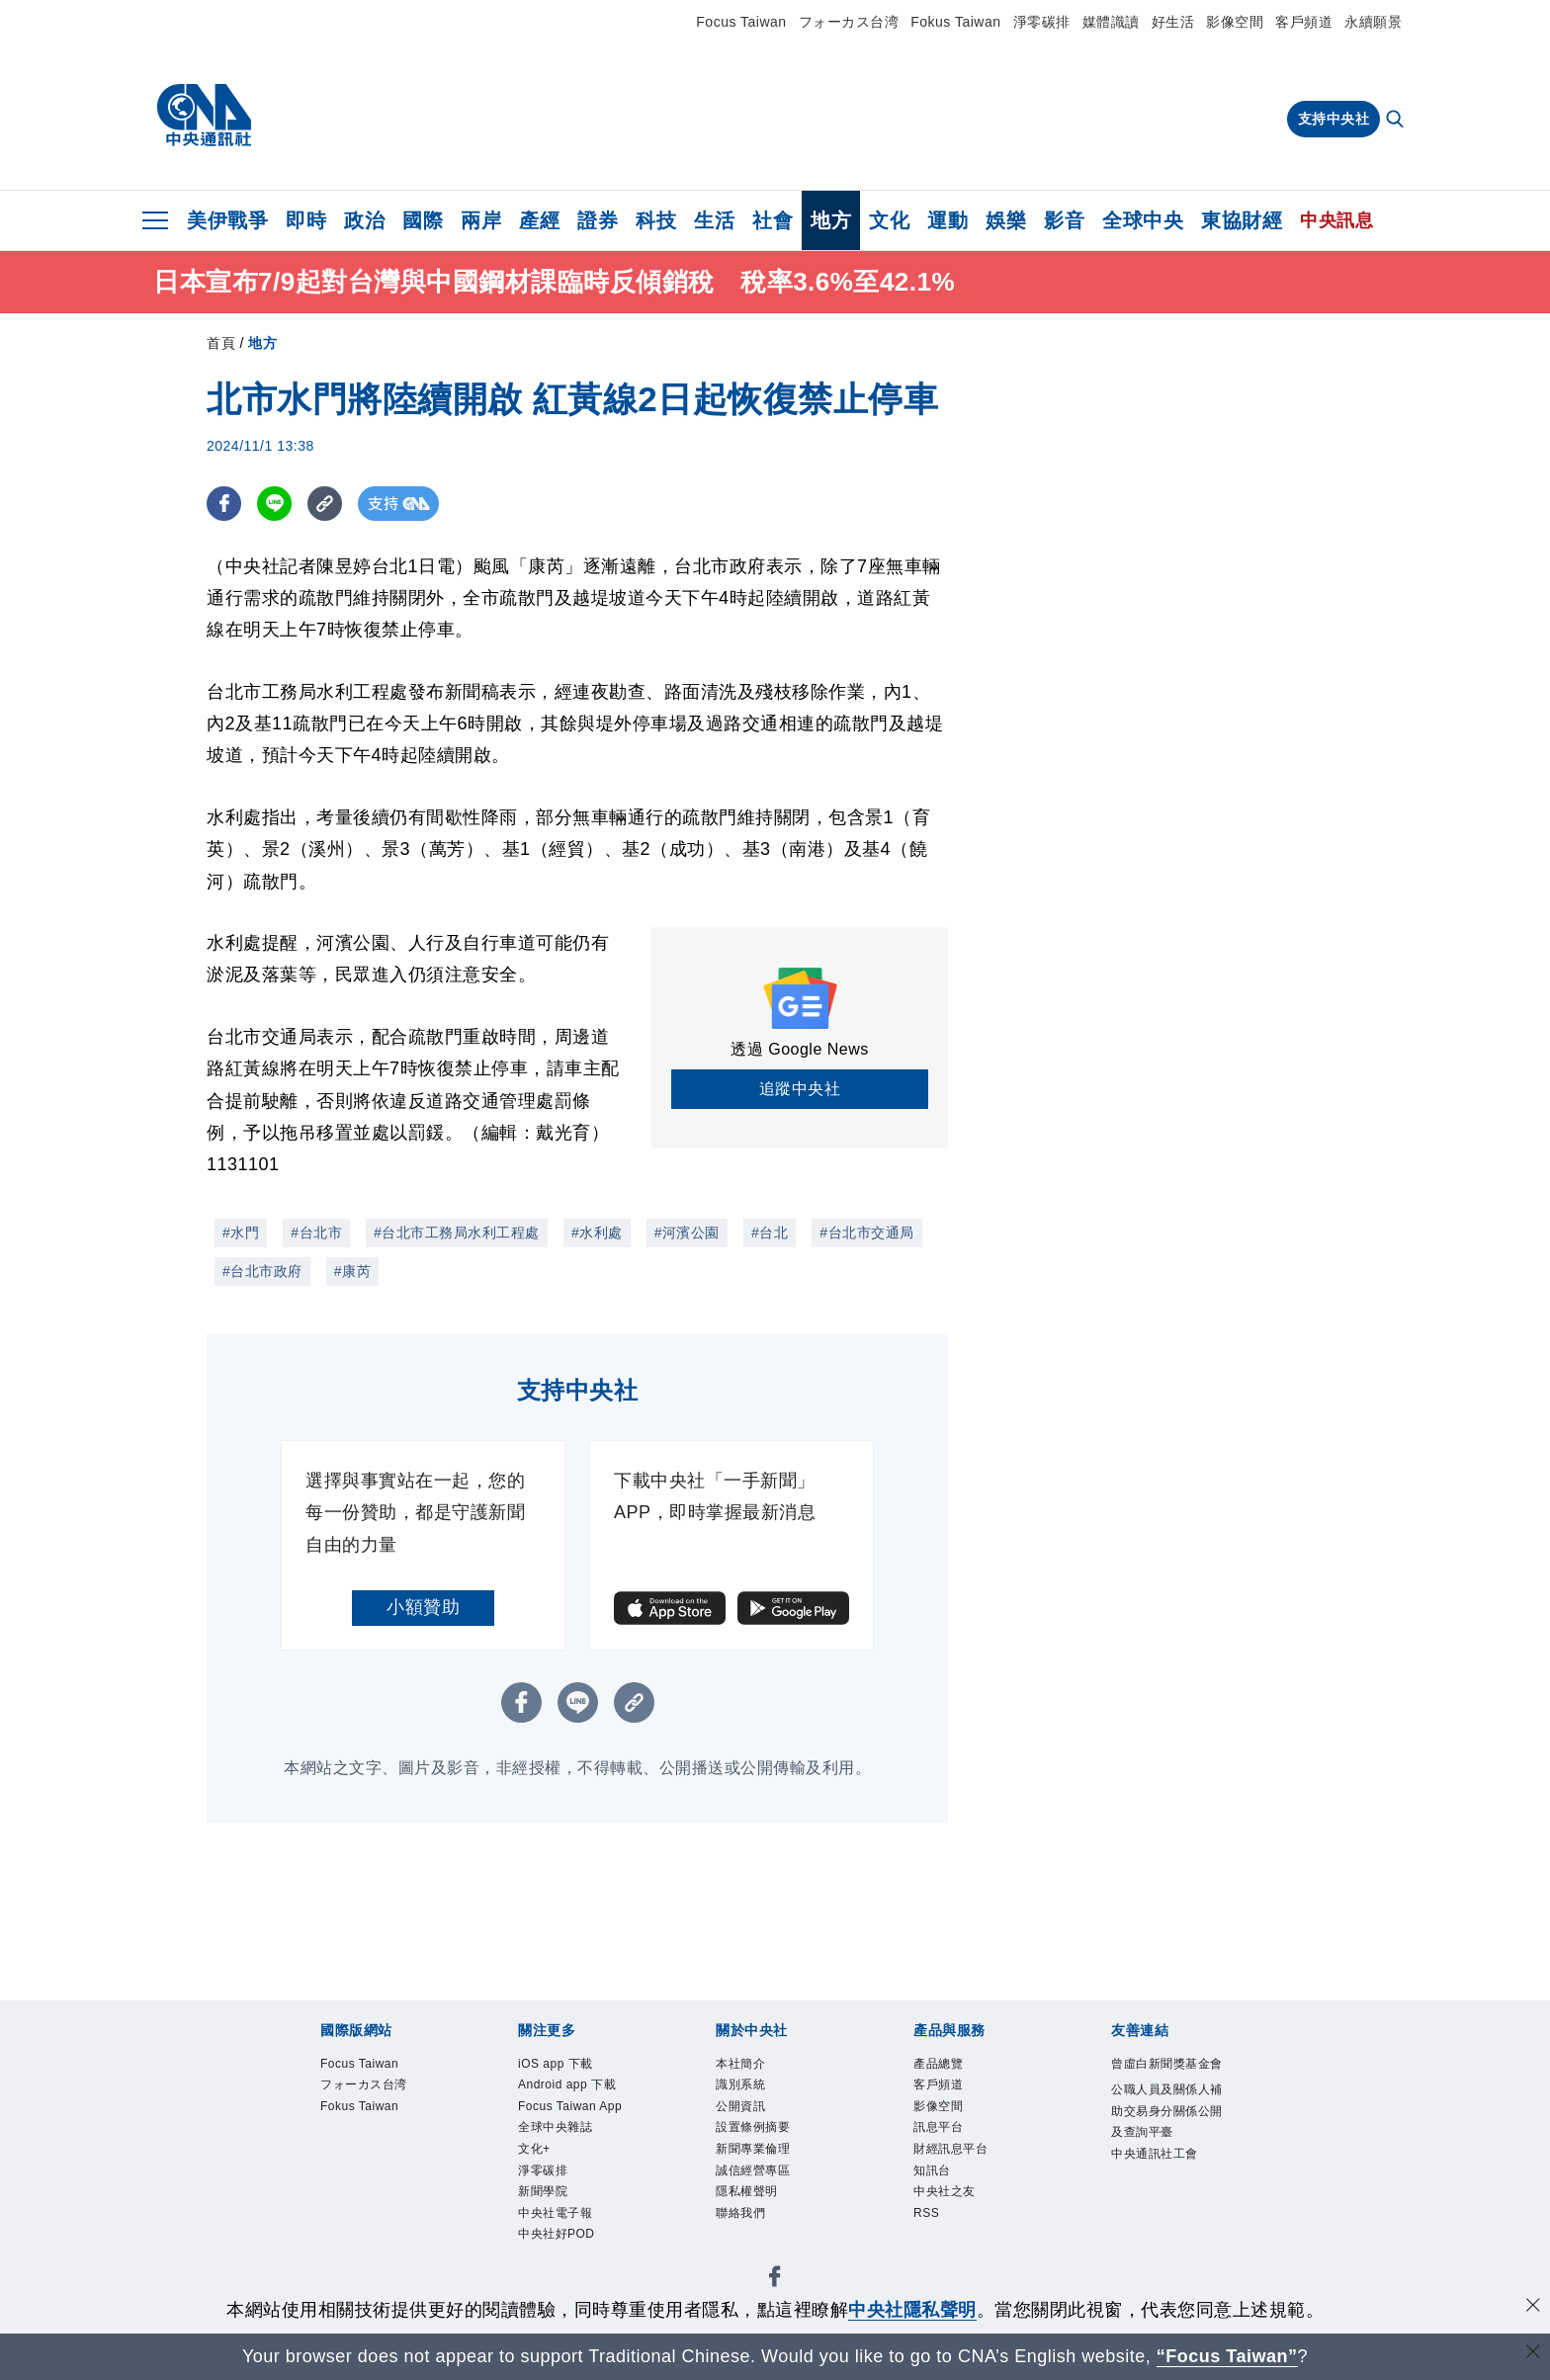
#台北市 (316, 1232)
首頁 (221, 343)
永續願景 (1373, 22)
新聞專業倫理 (765, 2166)
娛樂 (1006, 220)
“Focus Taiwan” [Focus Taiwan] (1227, 2356)
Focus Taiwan (741, 22)
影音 (1064, 220)
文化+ (539, 2215)
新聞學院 (550, 2265)
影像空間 (1234, 22)
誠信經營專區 (765, 2190)
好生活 (1173, 22)
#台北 (769, 1232)
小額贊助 (423, 1607)
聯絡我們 (748, 2240)
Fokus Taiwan (955, 22)
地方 (831, 220)
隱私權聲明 (757, 2215)
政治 (364, 220)
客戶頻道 (1304, 22)
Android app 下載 (573, 2103)
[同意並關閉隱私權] (1533, 2307)
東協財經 (1241, 220)
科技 (656, 220)
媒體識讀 (1111, 22)
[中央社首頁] (204, 115)
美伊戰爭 (227, 220)
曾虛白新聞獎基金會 (1168, 2078)
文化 (889, 220)
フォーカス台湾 (849, 22)
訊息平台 (946, 2140)
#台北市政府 (262, 1271)
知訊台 (938, 2190)
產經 (539, 220)
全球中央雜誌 (567, 2190)
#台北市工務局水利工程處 (457, 1232)
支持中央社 (1334, 119)
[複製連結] (324, 503)
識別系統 (748, 2090)
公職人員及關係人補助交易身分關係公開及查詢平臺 (1168, 2155)
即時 (306, 220)
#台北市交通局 (866, 1232)
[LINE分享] (274, 503)
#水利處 (597, 1232)
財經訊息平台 (962, 2166)
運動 (947, 220)
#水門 (240, 1232)
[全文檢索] (1397, 120)
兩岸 (481, 220)
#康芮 (352, 1271)
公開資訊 (748, 2115)
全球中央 (1142, 220)
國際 (422, 220)
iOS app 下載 (566, 2066)
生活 (714, 220)
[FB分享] (224, 503)
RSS (930, 2240)
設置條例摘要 (765, 2140)
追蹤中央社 (800, 1088)
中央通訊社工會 (1168, 2217)
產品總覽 (946, 2066)
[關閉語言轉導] (1533, 2353)
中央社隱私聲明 (912, 2310)
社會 (772, 220)
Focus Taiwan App (568, 2152)
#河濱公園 (687, 1232)
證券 (597, 220)
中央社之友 (954, 2215)
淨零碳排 (1042, 22)
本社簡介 (748, 2066)
